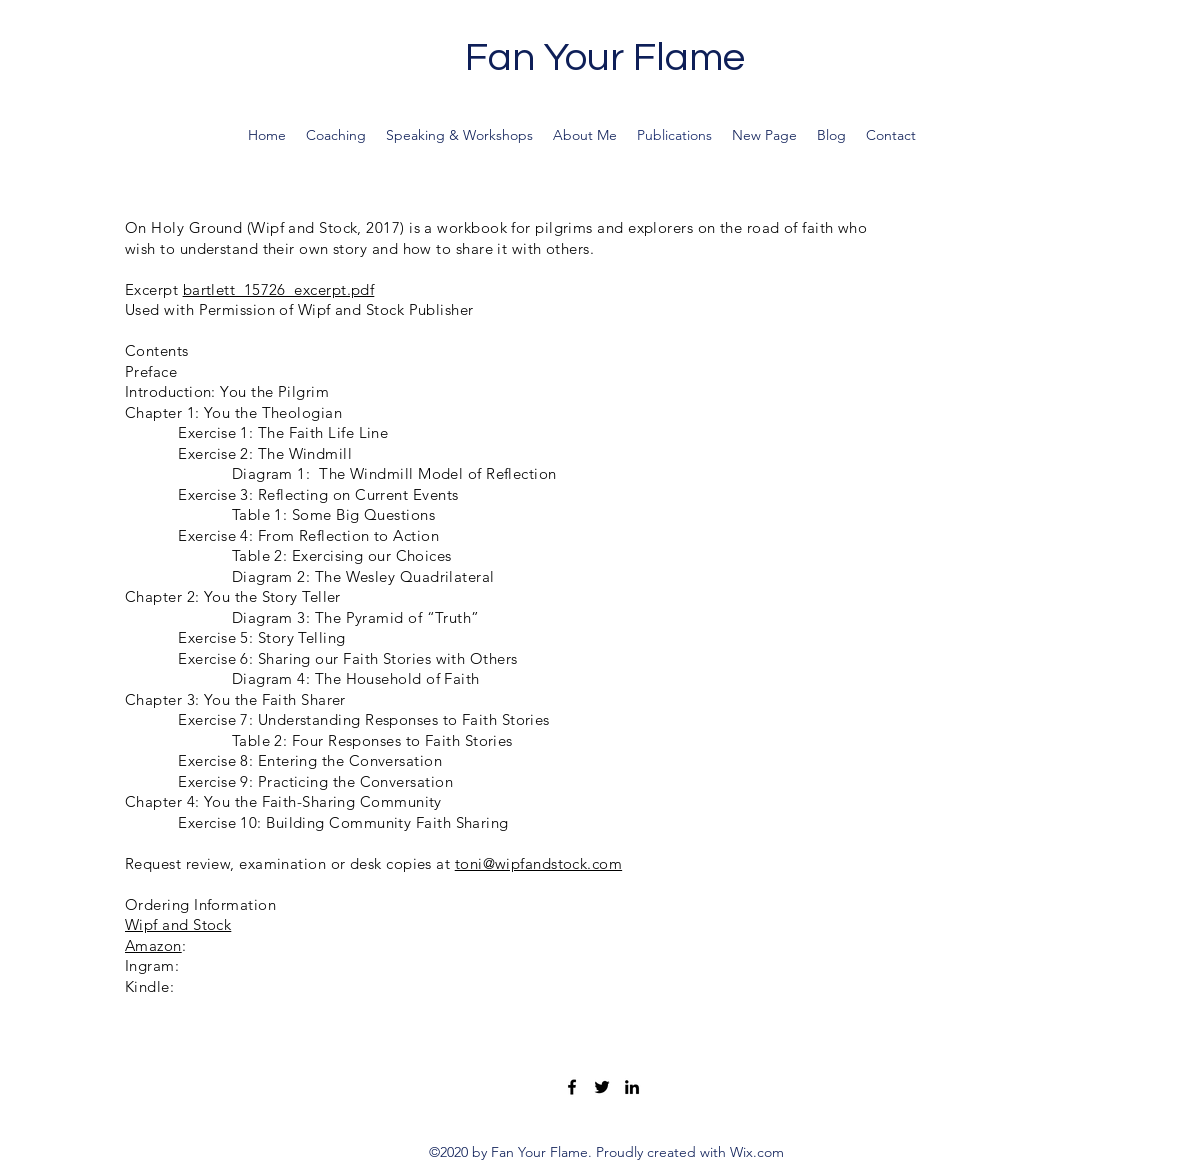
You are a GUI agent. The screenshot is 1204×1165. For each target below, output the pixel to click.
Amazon (153, 945)
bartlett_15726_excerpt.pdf (279, 289)
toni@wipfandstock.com (538, 863)
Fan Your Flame (605, 57)
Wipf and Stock (178, 924)
